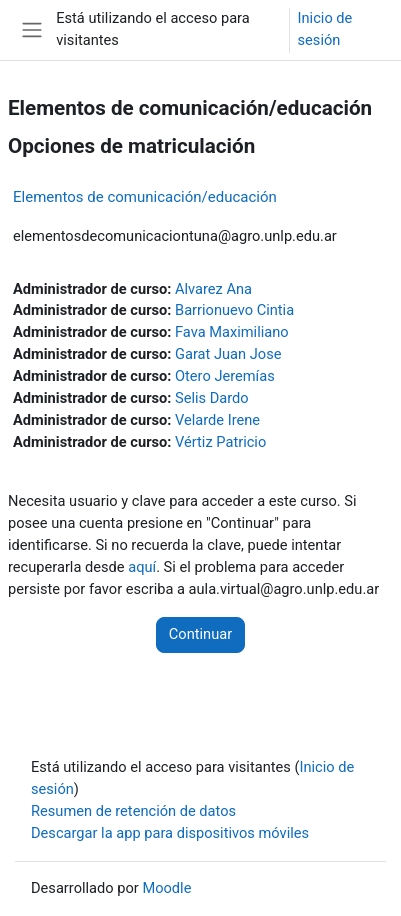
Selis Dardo (212, 398)
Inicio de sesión (325, 29)
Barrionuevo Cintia (234, 310)
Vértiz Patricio (220, 442)
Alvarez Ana (213, 289)
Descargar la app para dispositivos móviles (170, 833)
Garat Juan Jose (228, 354)
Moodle (166, 888)
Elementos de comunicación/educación (145, 197)
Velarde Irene (217, 420)
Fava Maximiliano (232, 332)
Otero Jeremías (225, 376)
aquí (142, 567)
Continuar (200, 634)
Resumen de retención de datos (133, 811)
